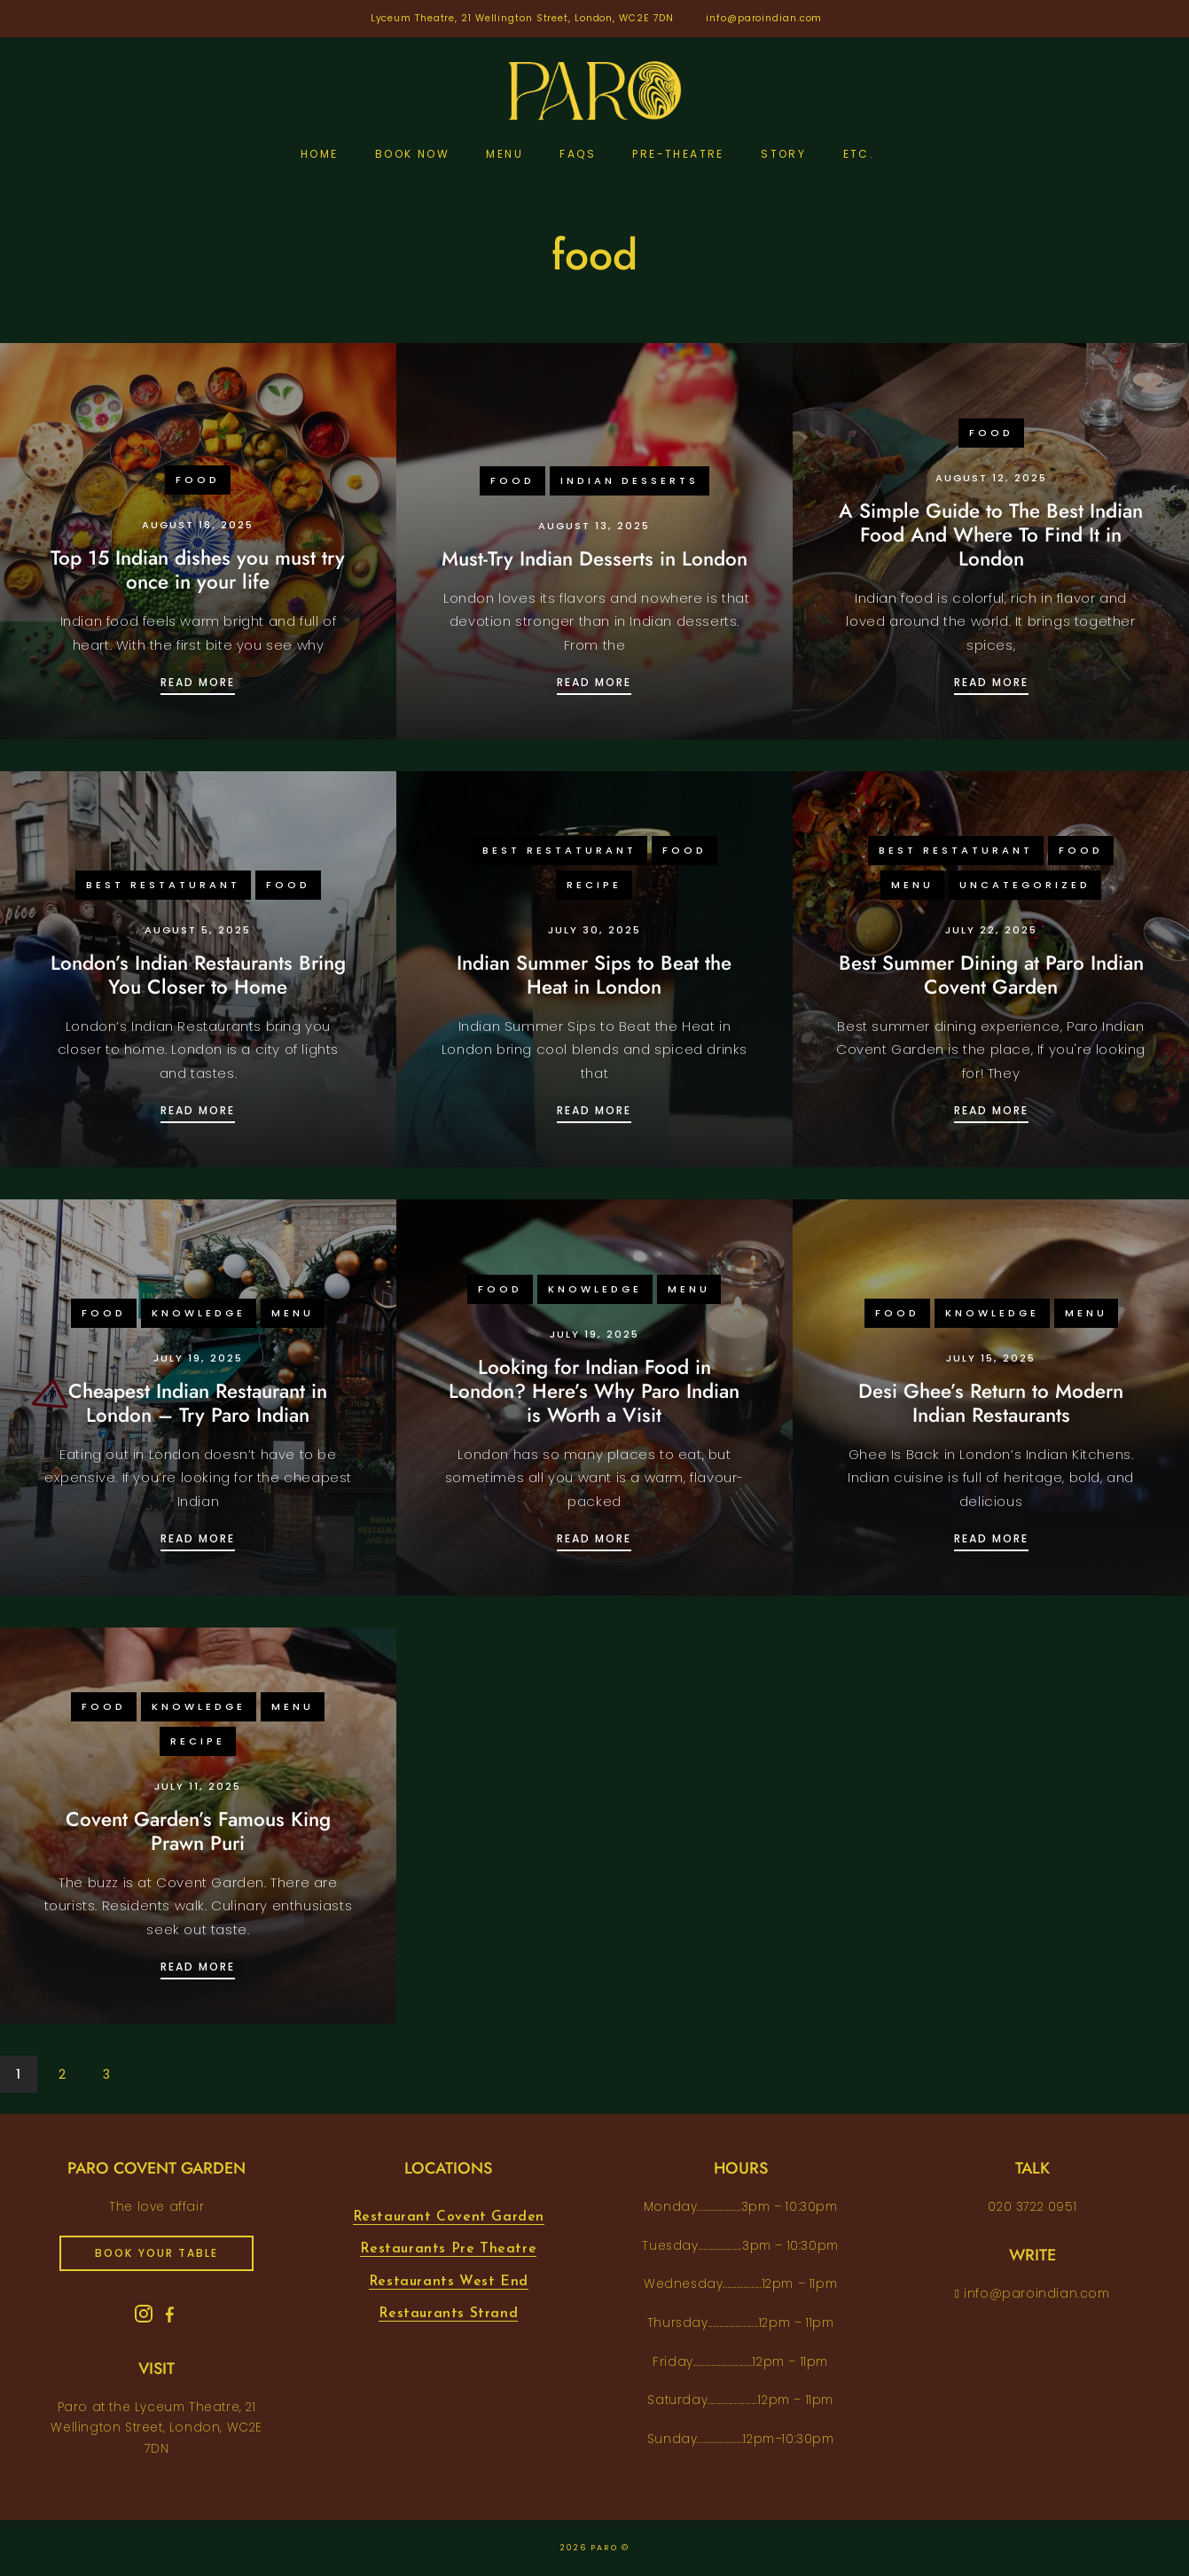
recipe (594, 885)
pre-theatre (678, 153)
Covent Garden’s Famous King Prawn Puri (198, 1831)
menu (912, 885)
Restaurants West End (448, 2282)
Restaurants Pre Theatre (448, 2249)
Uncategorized (1025, 885)
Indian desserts (629, 480)
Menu (504, 153)
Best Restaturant (163, 885)
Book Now (412, 153)
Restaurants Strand (448, 2314)
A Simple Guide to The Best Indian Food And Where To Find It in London (991, 534)
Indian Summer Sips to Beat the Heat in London (594, 974)
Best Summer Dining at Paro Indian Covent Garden (991, 974)
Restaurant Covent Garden (448, 2217)
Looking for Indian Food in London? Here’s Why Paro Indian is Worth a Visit (594, 1391)
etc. (859, 153)
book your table (156, 2252)
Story (783, 153)
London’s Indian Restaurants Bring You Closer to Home (198, 974)
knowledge (199, 1313)
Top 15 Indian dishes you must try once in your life (198, 569)
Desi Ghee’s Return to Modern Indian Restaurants (990, 1403)
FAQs (577, 153)
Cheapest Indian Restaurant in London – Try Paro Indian (197, 1403)
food (198, 479)
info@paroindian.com (764, 18)
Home (320, 153)
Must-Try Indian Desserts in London (594, 558)
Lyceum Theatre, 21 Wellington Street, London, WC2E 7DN (523, 18)
